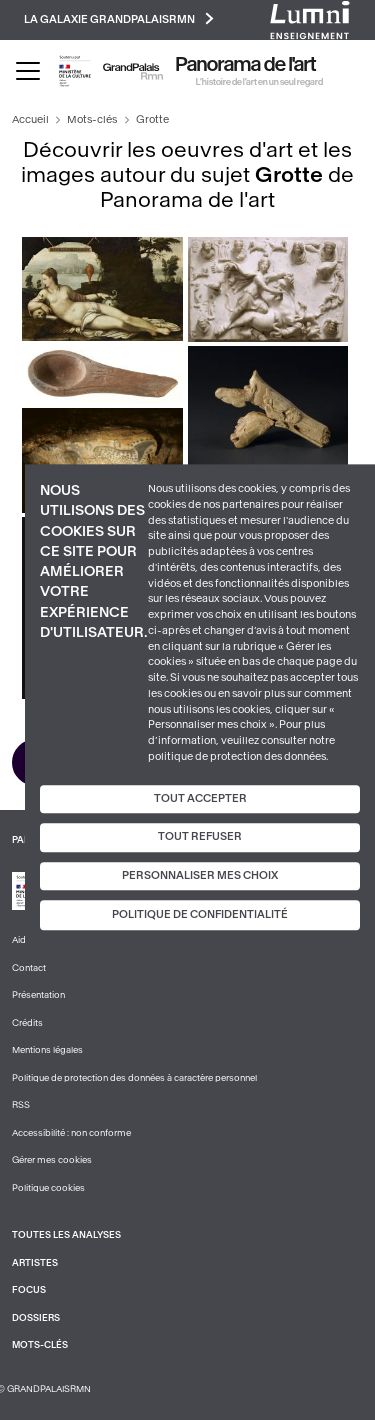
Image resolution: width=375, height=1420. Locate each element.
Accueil (30, 119)
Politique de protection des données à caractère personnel (134, 1078)
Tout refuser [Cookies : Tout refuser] (200, 836)
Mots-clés (92, 119)
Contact (29, 968)
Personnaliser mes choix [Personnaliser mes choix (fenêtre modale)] (200, 875)
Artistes (35, 1263)
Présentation (38, 995)
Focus (29, 1290)
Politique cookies (48, 1188)
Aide (21, 940)
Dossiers (36, 1318)
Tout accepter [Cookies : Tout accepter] (200, 798)
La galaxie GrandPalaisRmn (119, 18)
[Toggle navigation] (28, 71)
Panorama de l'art (246, 65)
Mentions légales (47, 1050)
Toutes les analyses (66, 1235)
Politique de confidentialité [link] (200, 915)
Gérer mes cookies (52, 1160)
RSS (21, 1105)
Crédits (27, 1023)
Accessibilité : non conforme (71, 1133)
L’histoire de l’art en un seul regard (259, 82)
